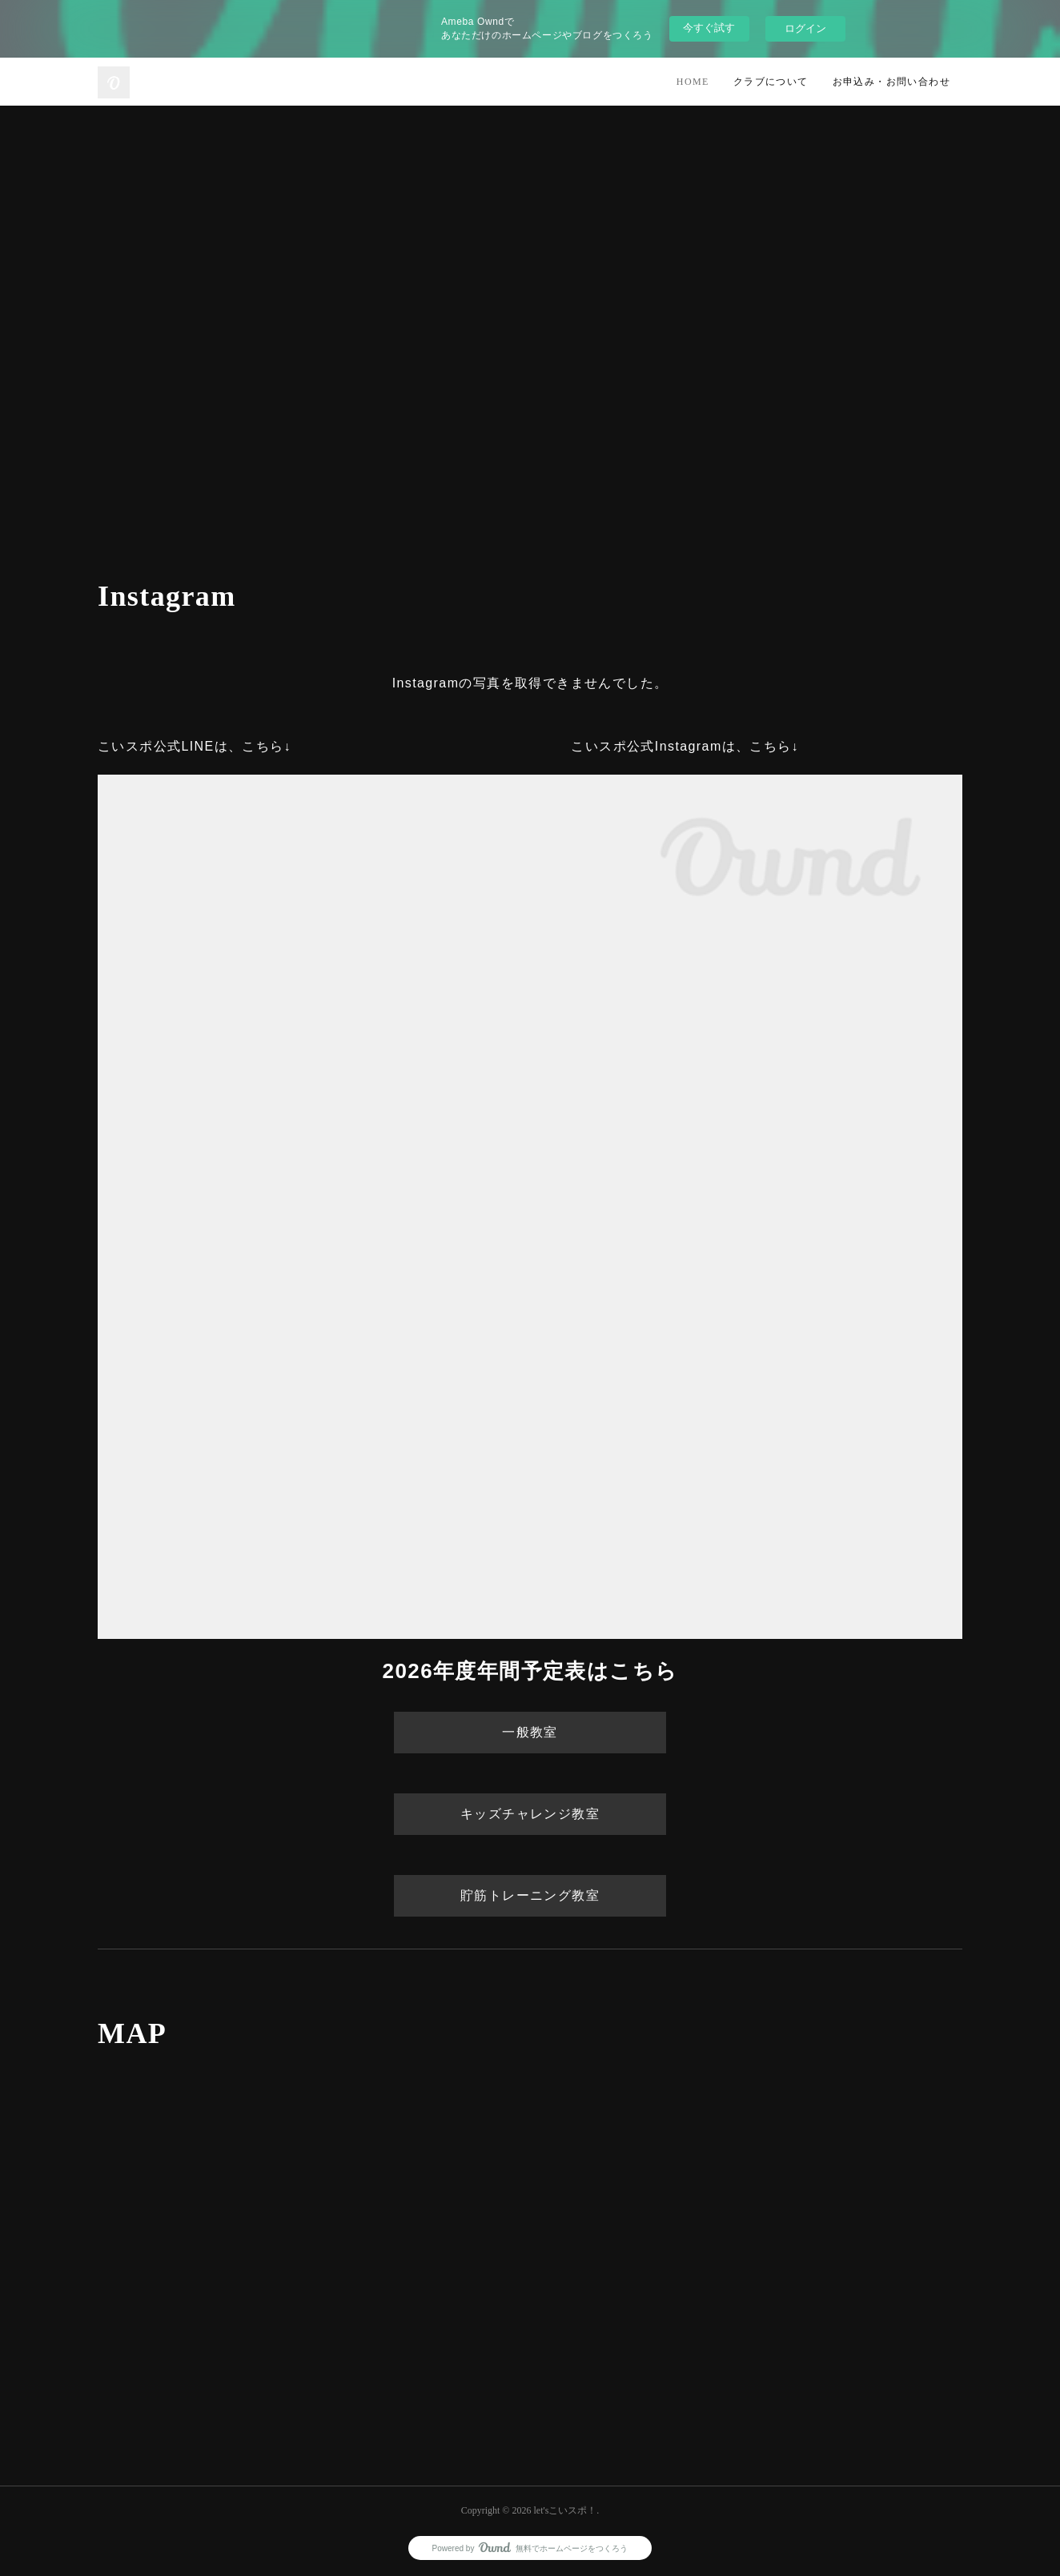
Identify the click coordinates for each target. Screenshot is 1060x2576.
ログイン (805, 28)
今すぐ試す (709, 28)
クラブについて (771, 81)
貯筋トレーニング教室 (530, 1895)
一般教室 (530, 1732)
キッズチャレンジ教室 (530, 1814)
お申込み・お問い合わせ (891, 81)
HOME (693, 81)
